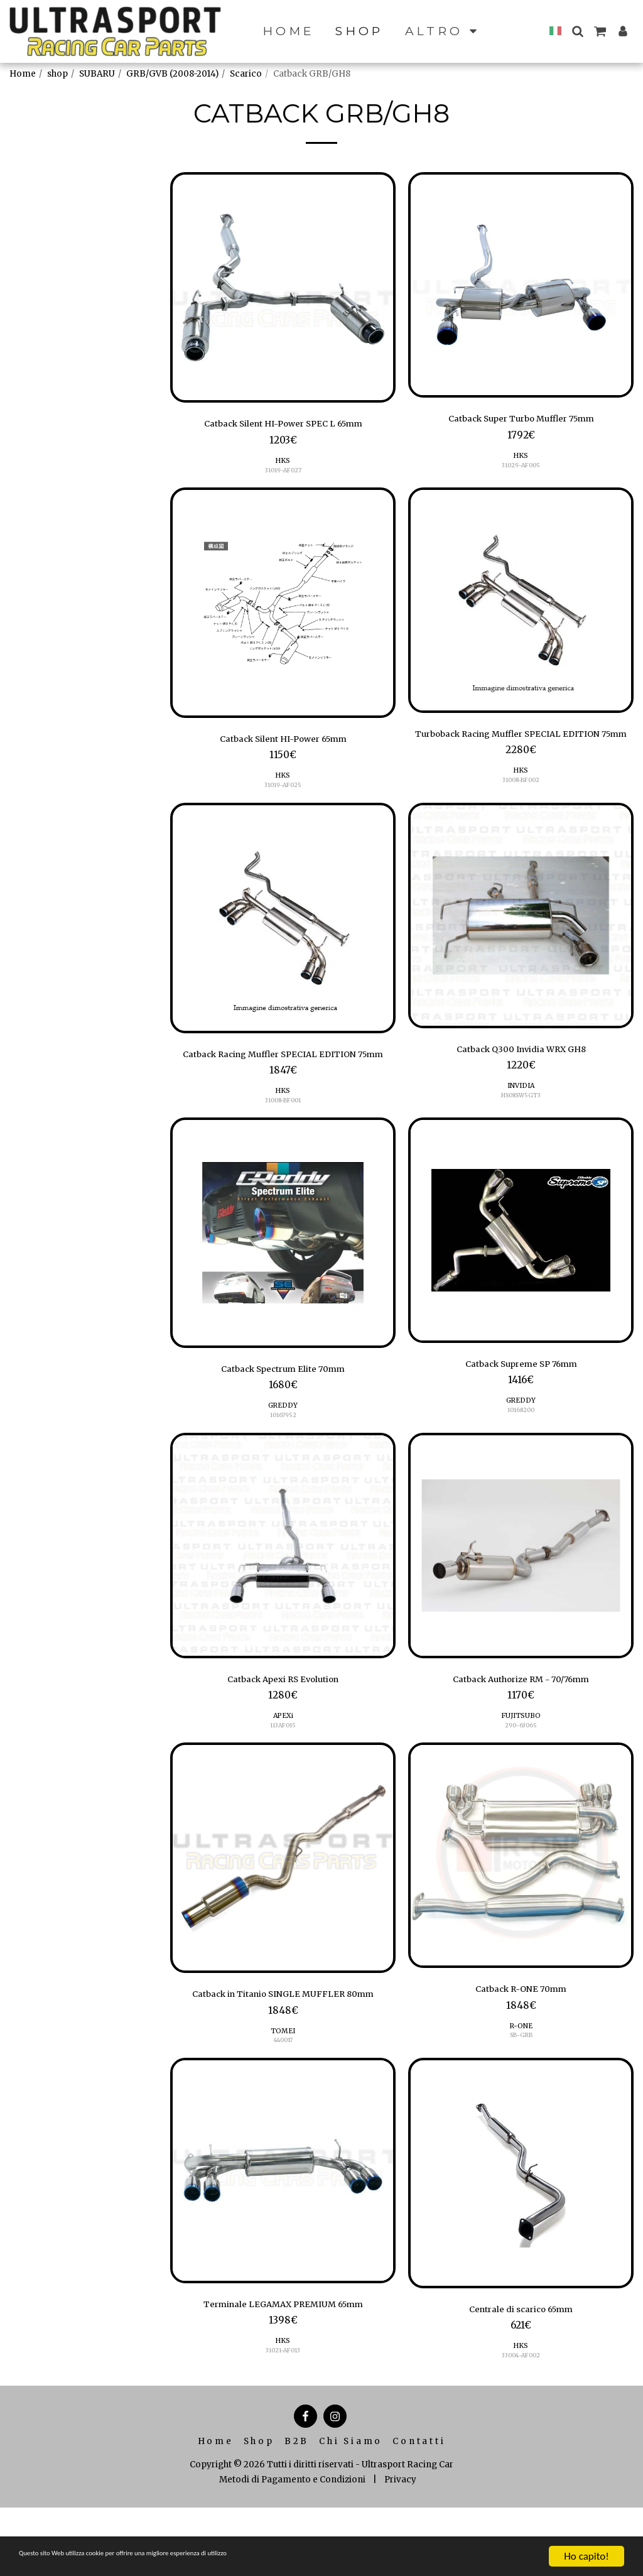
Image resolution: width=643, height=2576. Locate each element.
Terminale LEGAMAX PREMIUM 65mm (283, 2370)
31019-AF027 (283, 473)
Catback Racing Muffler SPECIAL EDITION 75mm (283, 1081)
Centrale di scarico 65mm (521, 2375)
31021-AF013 (283, 2418)
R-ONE (521, 2074)
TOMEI (282, 2094)
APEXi (283, 1759)
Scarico (246, 73)
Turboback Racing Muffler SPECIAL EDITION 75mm (521, 747)
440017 (283, 2104)
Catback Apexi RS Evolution (283, 1722)
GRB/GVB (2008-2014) (172, 73)
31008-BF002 (521, 803)
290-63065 (521, 1770)
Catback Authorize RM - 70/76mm (521, 1722)
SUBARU (97, 73)
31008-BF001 (283, 1138)
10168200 (521, 1451)
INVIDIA (521, 1107)
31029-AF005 (521, 468)
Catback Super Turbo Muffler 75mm (521, 420)
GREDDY (283, 1446)
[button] (577, 31)
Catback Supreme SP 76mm (521, 1403)
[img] (283, 287)
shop (57, 73)
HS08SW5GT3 (521, 1116)
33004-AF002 (521, 2423)
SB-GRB (521, 2084)
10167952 (283, 1456)
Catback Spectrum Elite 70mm (282, 1408)
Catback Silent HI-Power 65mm (283, 744)
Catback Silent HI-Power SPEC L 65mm (283, 425)
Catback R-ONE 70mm (521, 2036)
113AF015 (283, 1770)
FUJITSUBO (521, 1759)
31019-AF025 (283, 792)
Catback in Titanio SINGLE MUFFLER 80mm (283, 2048)
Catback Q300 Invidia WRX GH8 (521, 1068)
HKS (283, 464)
